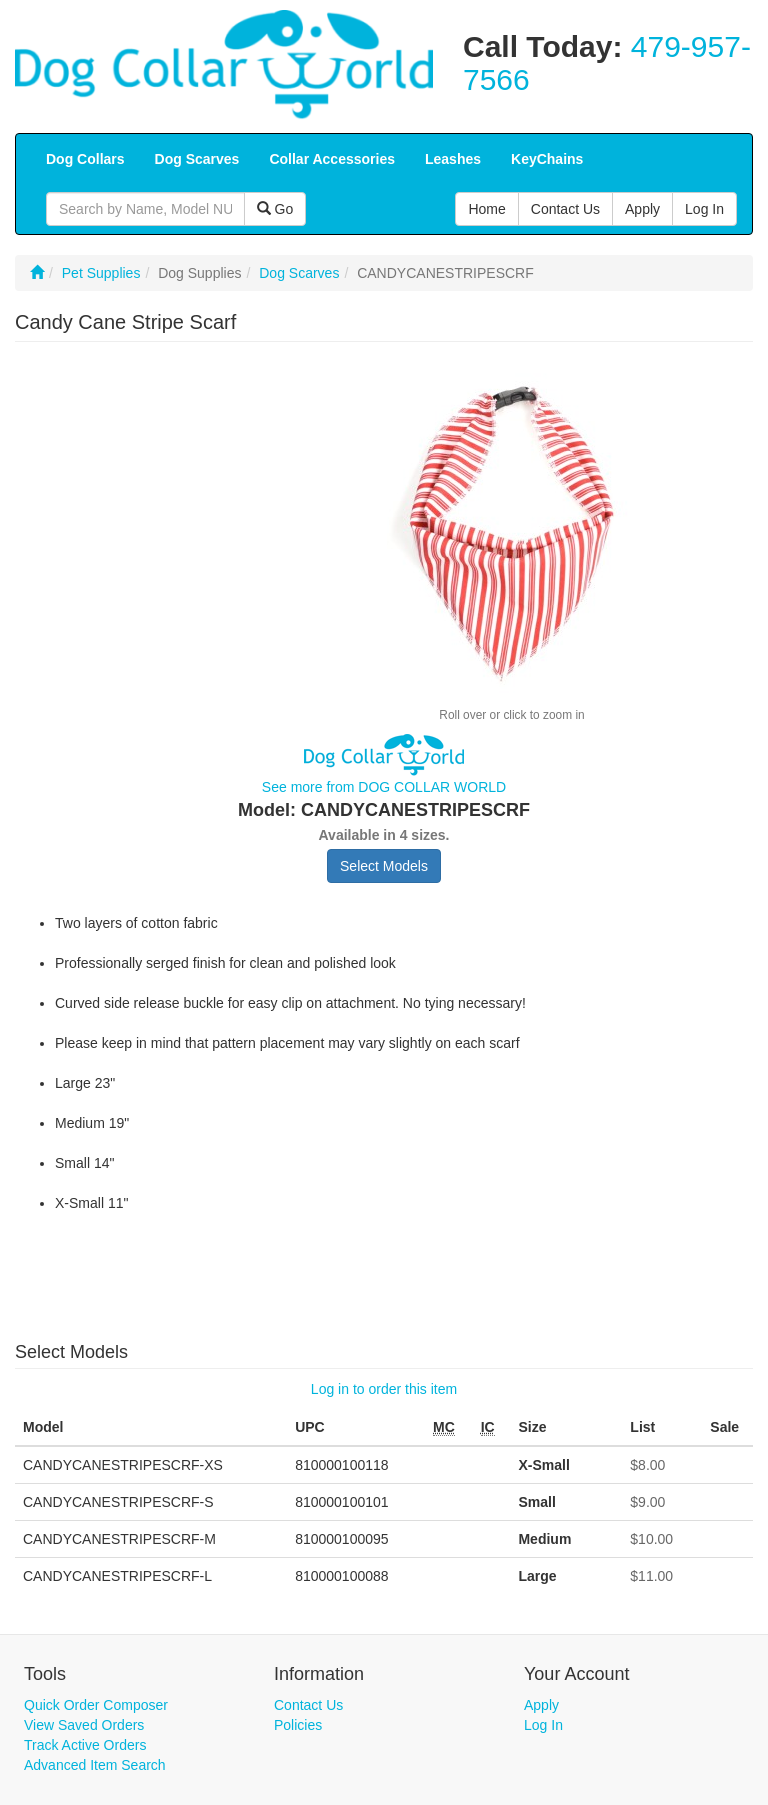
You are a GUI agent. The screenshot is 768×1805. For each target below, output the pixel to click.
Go (275, 209)
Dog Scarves (299, 273)
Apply (541, 1705)
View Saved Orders (84, 1725)
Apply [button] (642, 209)
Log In (543, 1725)
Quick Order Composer (96, 1705)
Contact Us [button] (565, 209)
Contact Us (308, 1705)
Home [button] (486, 209)
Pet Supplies (101, 273)
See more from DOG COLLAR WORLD (384, 787)
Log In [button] (704, 209)
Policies (298, 1725)
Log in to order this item (384, 1389)
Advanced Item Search (95, 1765)
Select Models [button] (384, 866)
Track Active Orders (85, 1745)
